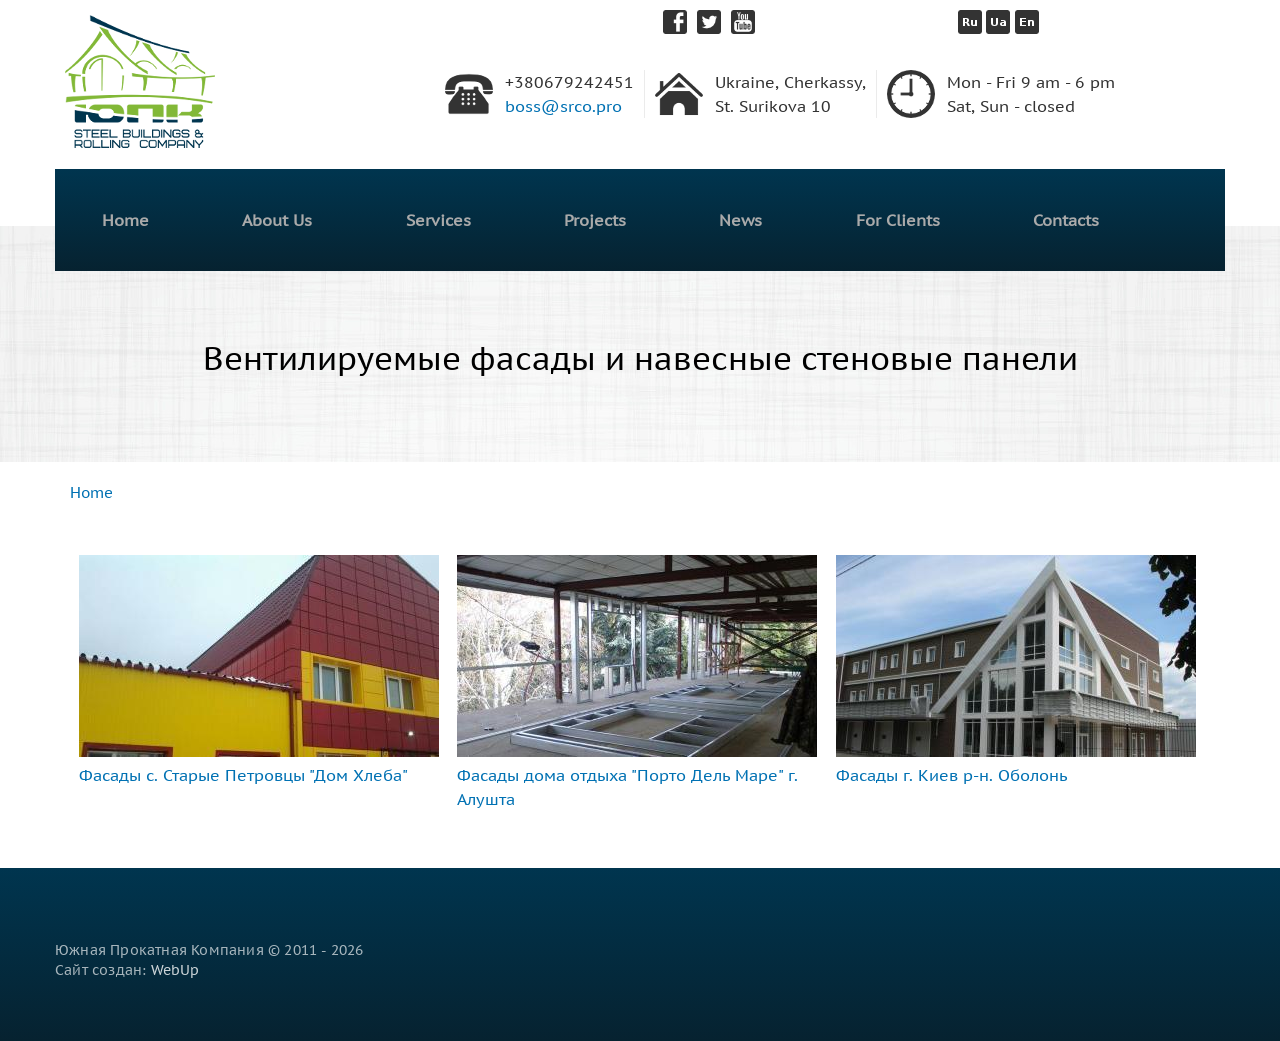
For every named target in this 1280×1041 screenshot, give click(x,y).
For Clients (898, 220)
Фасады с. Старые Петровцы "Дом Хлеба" (243, 775)
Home (125, 220)
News (740, 220)
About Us (277, 220)
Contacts (1066, 220)
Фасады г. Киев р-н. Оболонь (952, 775)
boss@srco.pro (563, 106)
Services (438, 220)
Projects (595, 220)
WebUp (175, 970)
